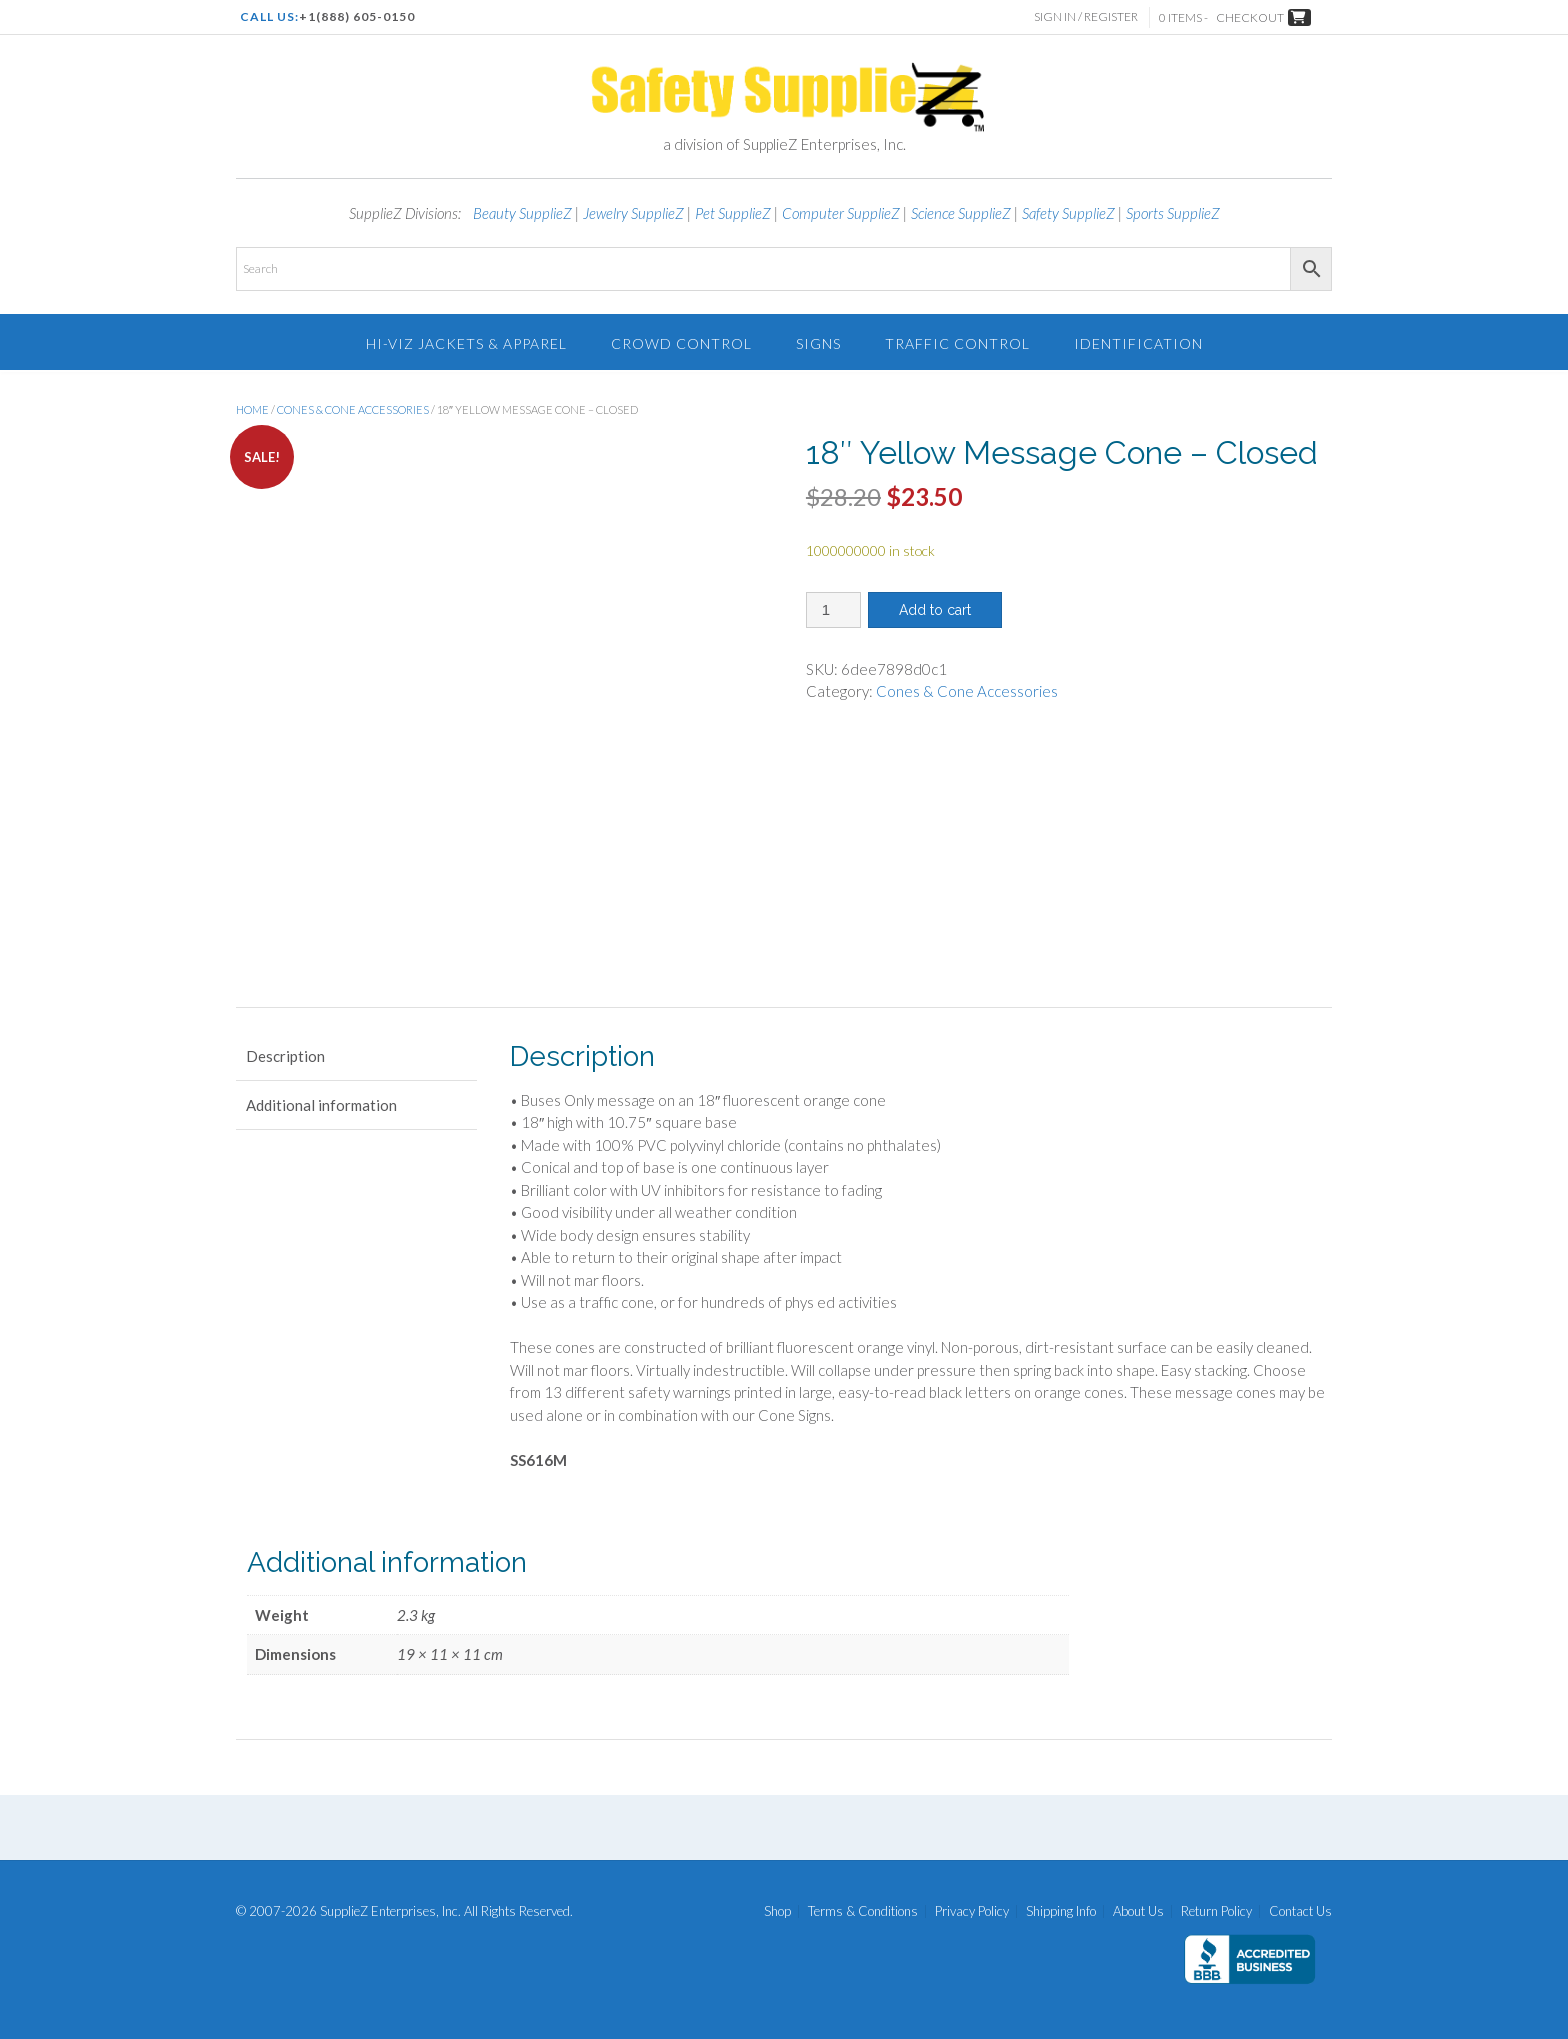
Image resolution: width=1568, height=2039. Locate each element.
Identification (1138, 343)
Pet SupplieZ (733, 213)
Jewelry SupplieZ (633, 213)
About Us (1138, 1911)
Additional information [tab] (321, 1105)
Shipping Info (1061, 1911)
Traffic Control (957, 343)
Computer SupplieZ (841, 213)
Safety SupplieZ (1068, 213)
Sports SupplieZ (1173, 213)
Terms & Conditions (863, 1911)
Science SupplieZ (961, 213)
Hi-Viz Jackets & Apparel (466, 343)
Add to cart (935, 610)
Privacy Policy (972, 1911)
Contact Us (1300, 1911)
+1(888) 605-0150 (357, 16)
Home (252, 409)
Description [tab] (285, 1056)
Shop (777, 1911)
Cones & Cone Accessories (353, 409)
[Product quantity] (833, 610)
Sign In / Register (1087, 16)
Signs (818, 343)
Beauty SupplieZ (522, 213)
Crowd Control (681, 343)
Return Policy (1216, 1911)
